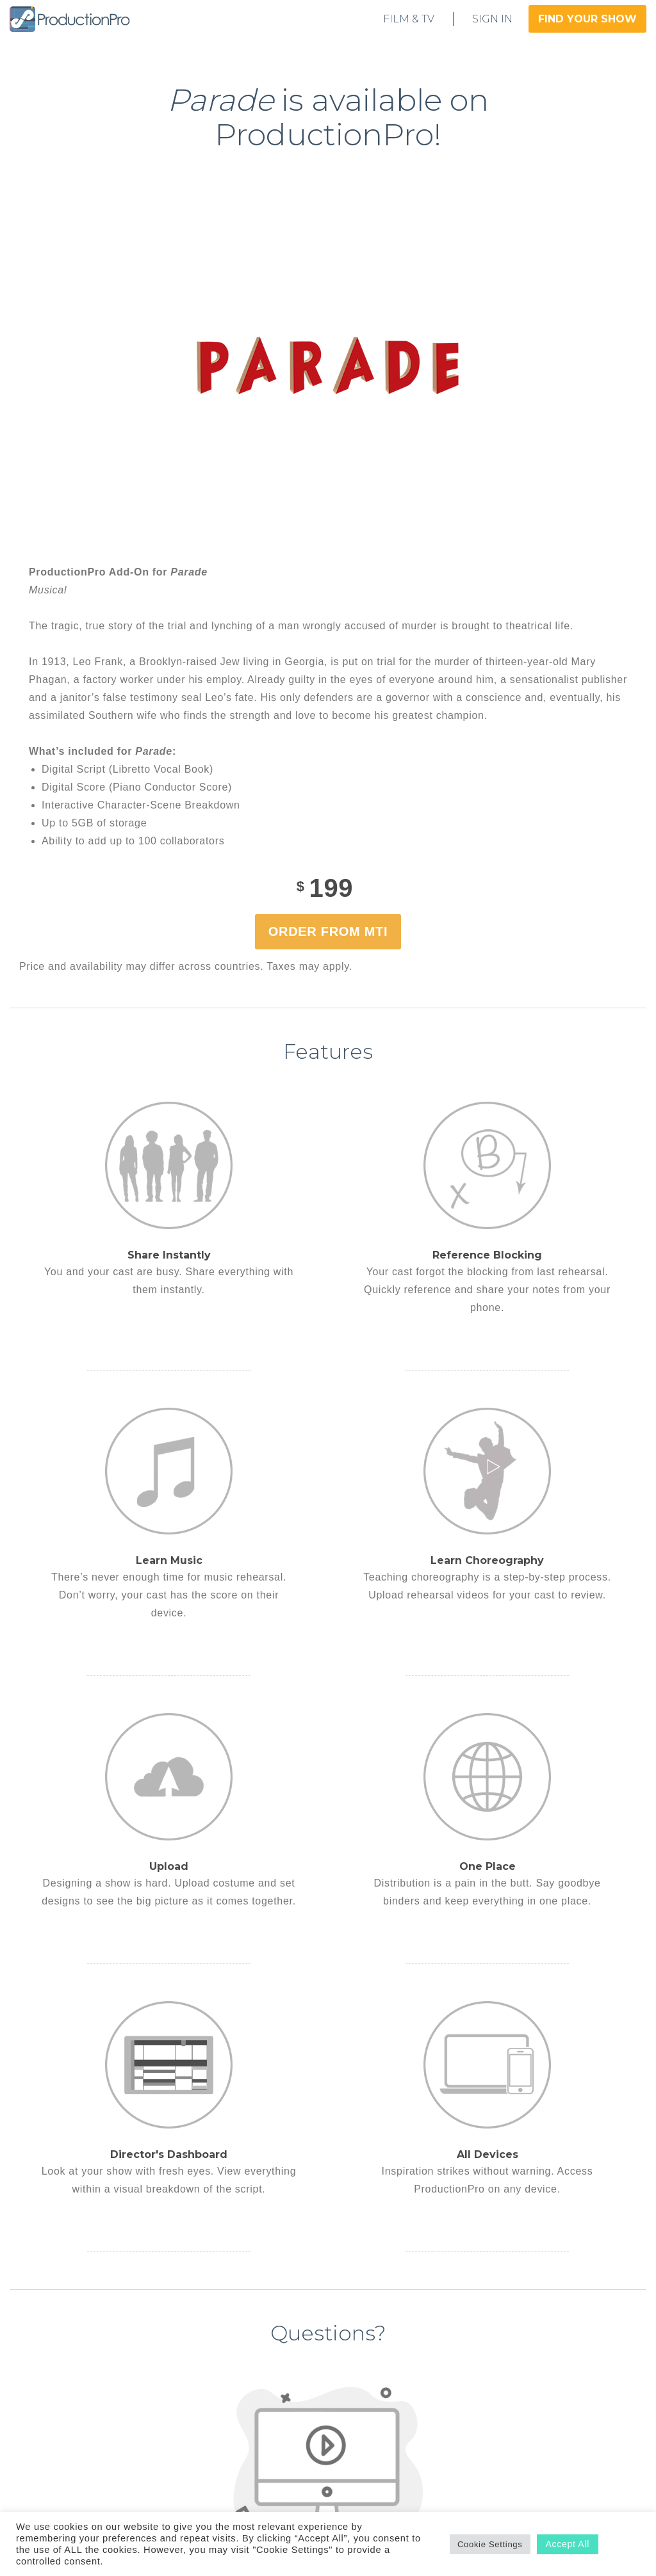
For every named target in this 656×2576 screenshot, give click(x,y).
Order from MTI (328, 931)
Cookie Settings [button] (490, 2544)
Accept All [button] (567, 2544)
